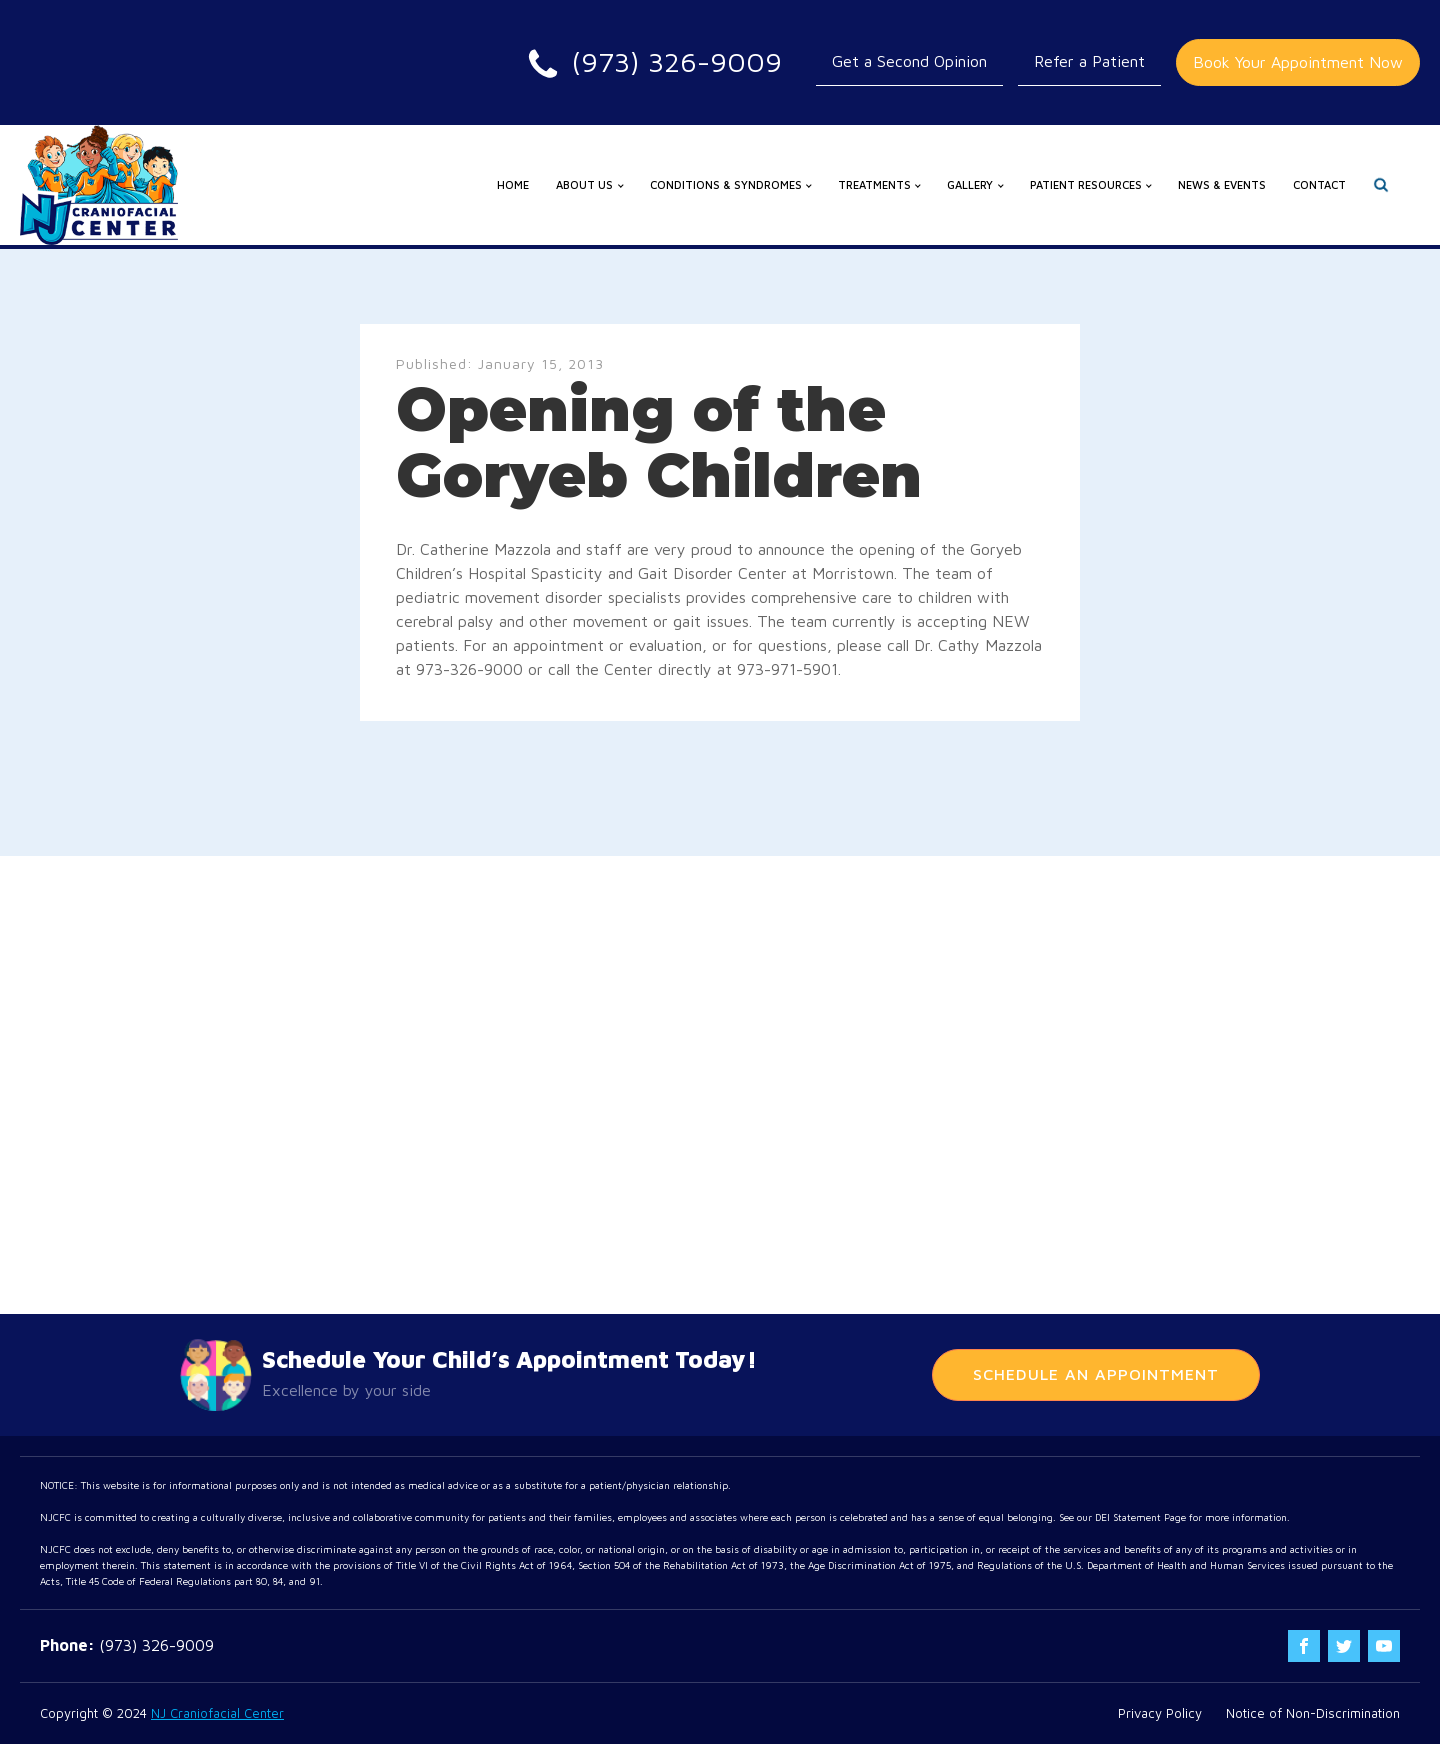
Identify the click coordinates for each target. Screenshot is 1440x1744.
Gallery (970, 184)
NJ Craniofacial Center (217, 1713)
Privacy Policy (1160, 1713)
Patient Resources (1086, 184)
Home (513, 184)
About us (584, 184)
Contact (1319, 184)
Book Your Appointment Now (1298, 62)
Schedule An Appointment (1096, 1374)
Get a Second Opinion (909, 61)
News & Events (1222, 184)
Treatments (874, 184)
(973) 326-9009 (156, 1645)
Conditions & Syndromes (726, 184)
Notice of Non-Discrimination (1313, 1713)
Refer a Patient (1089, 61)
